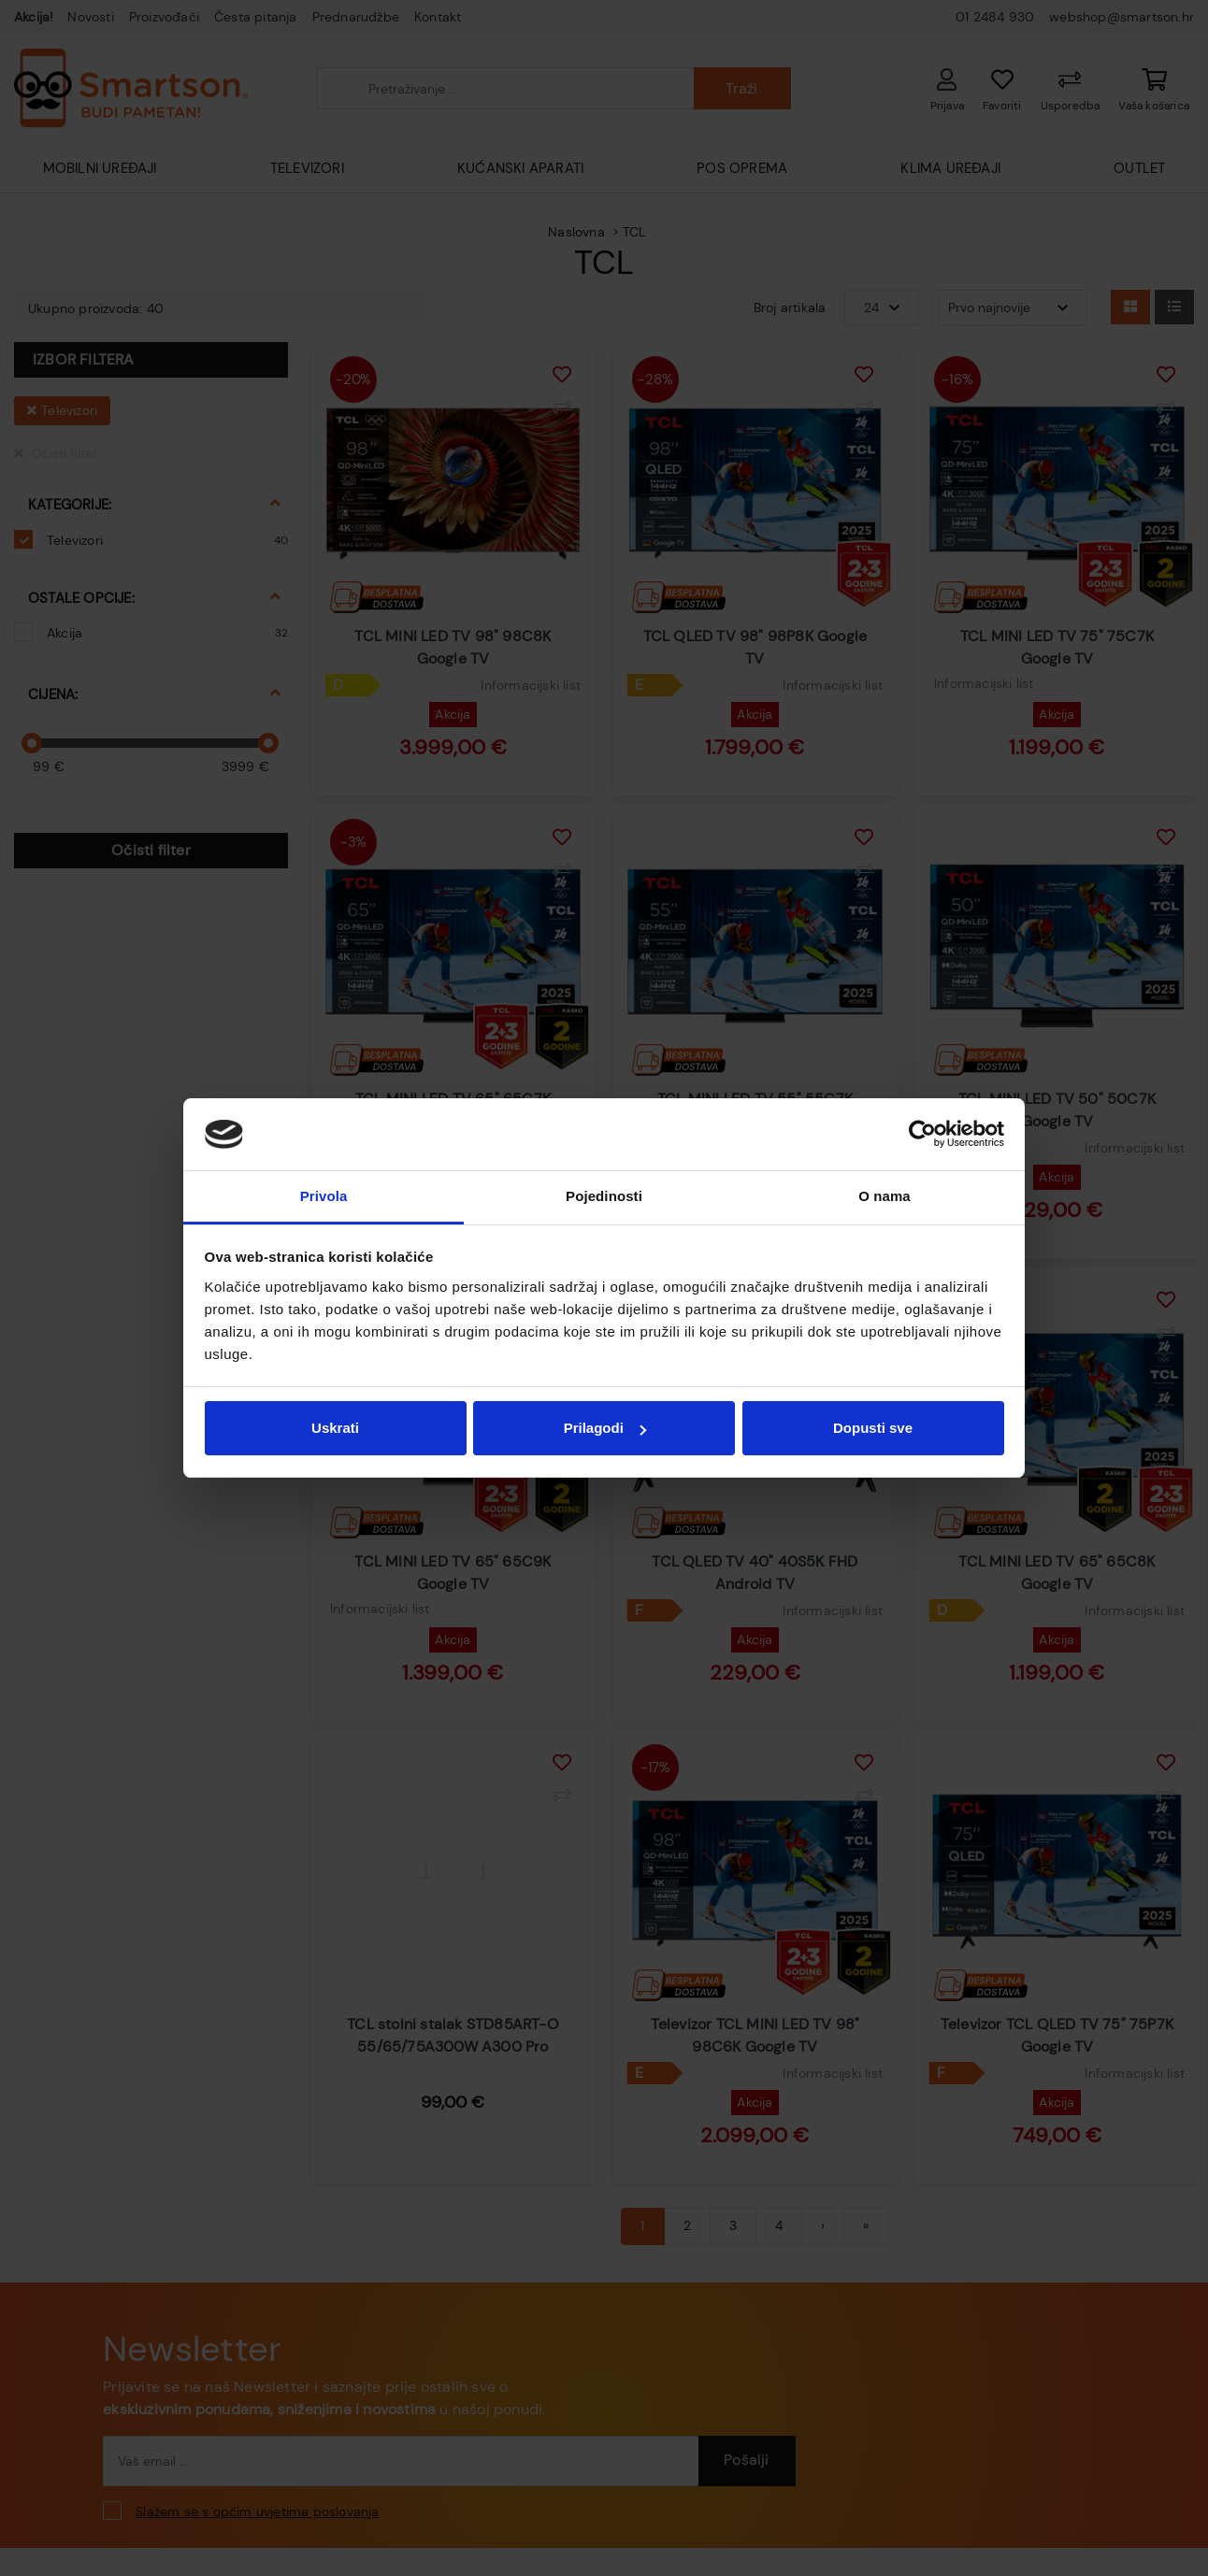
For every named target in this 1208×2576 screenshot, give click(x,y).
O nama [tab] (884, 1196)
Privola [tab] (324, 1196)
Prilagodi (605, 1428)
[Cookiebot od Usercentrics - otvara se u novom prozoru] (922, 1135)
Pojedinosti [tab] (604, 1196)
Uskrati (335, 1428)
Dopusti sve (873, 1428)
